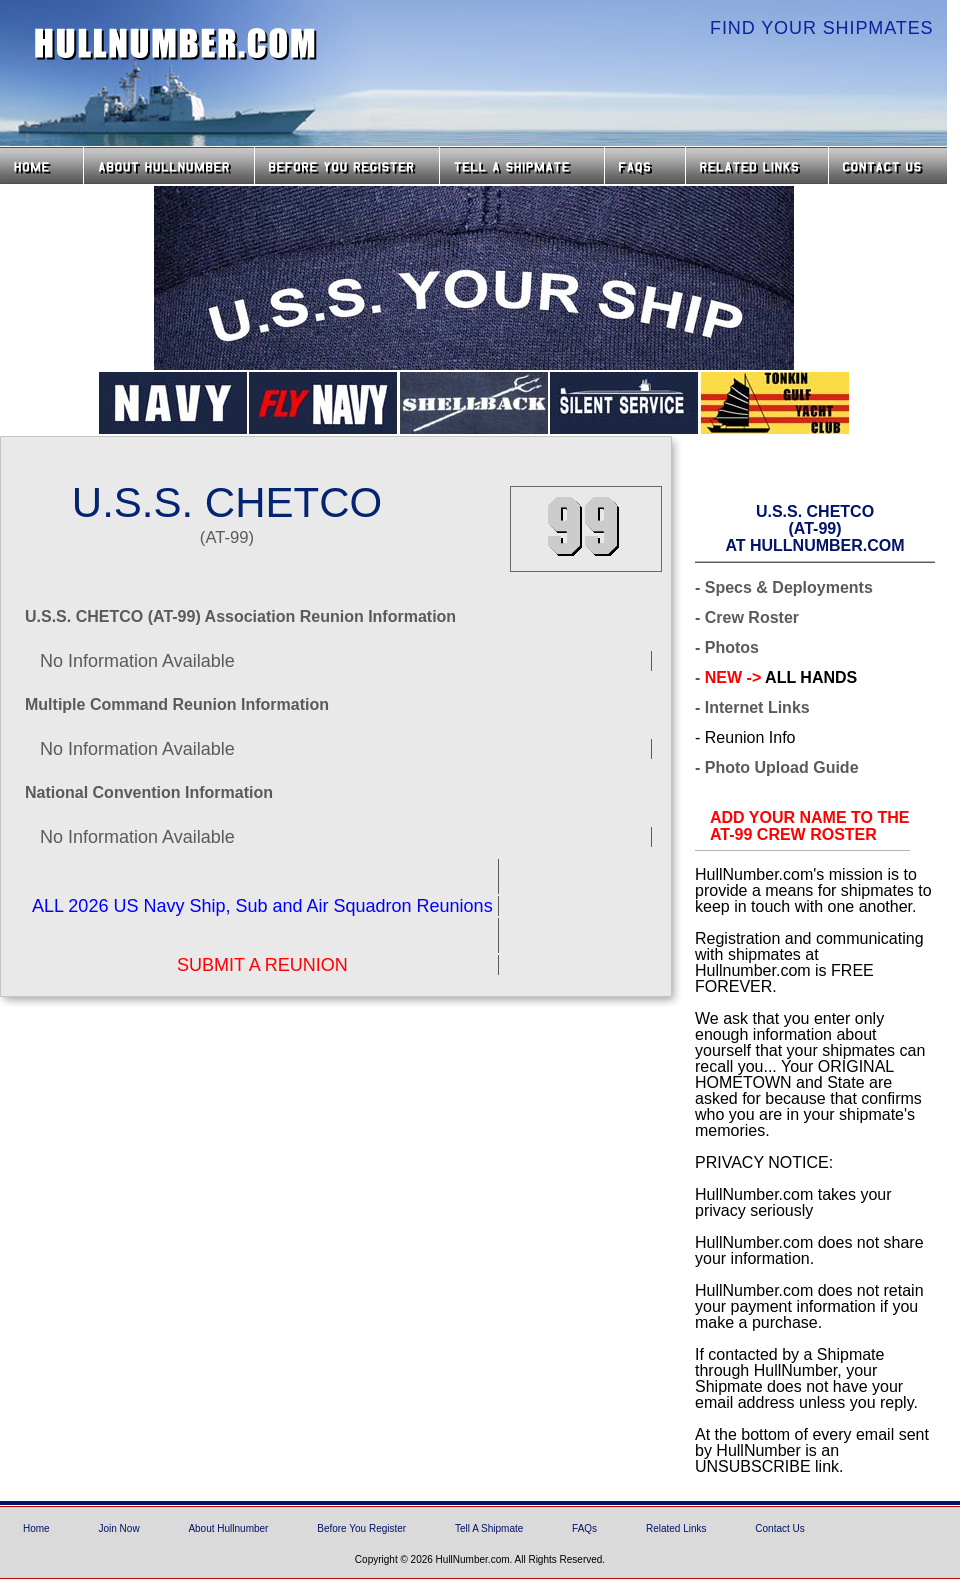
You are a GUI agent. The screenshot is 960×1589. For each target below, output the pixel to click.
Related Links (757, 165)
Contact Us (890, 165)
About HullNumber (169, 165)
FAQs (645, 165)
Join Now (118, 1528)
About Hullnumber (228, 1528)
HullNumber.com (176, 44)
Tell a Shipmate (522, 165)
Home (41, 165)
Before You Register (361, 1528)
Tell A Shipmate (489, 1528)
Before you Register (347, 165)
